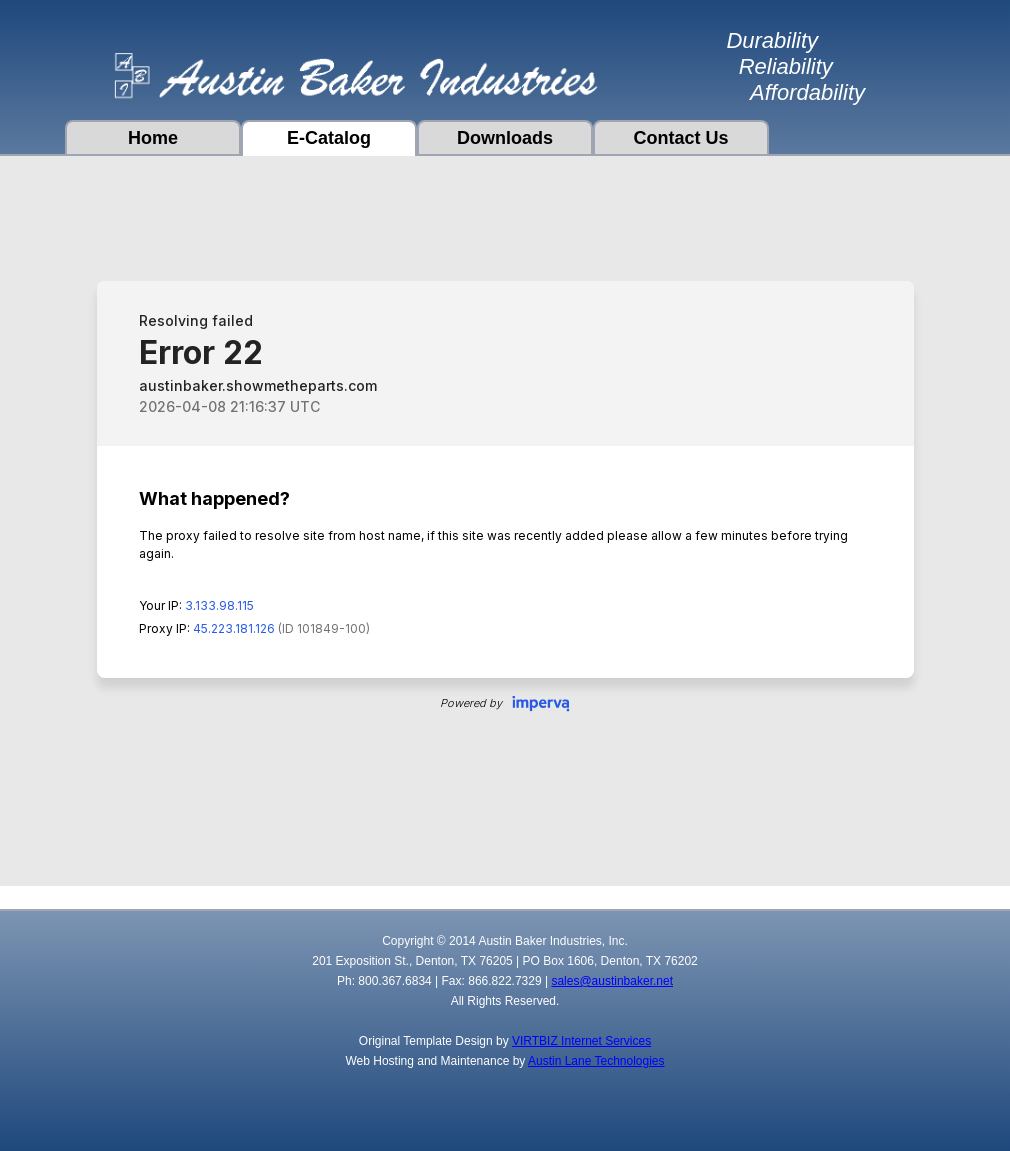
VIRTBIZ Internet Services (581, 1041)
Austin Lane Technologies (596, 1061)
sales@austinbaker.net (612, 981)
